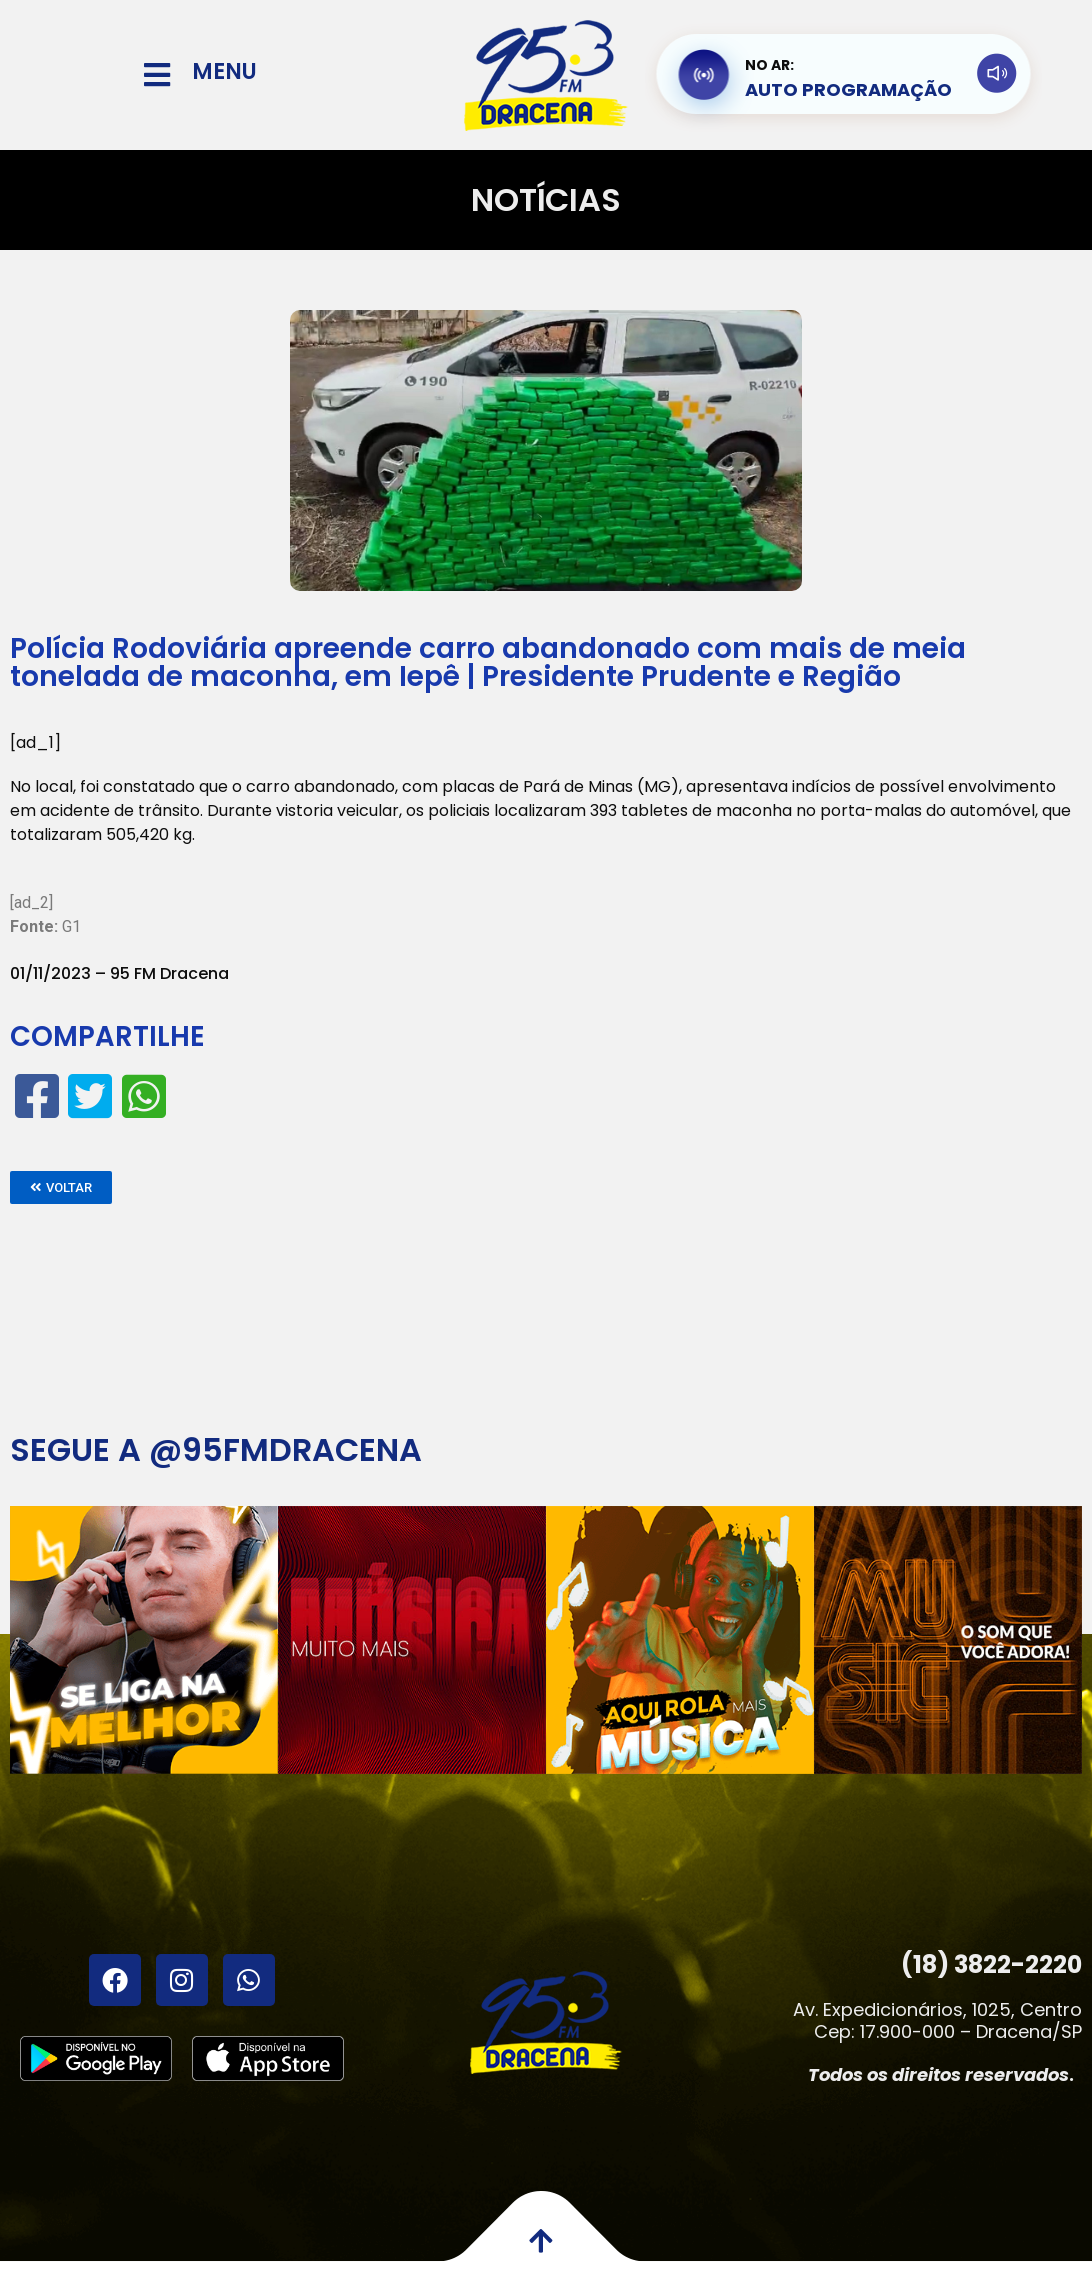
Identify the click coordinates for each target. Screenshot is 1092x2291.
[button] (61, 1187)
